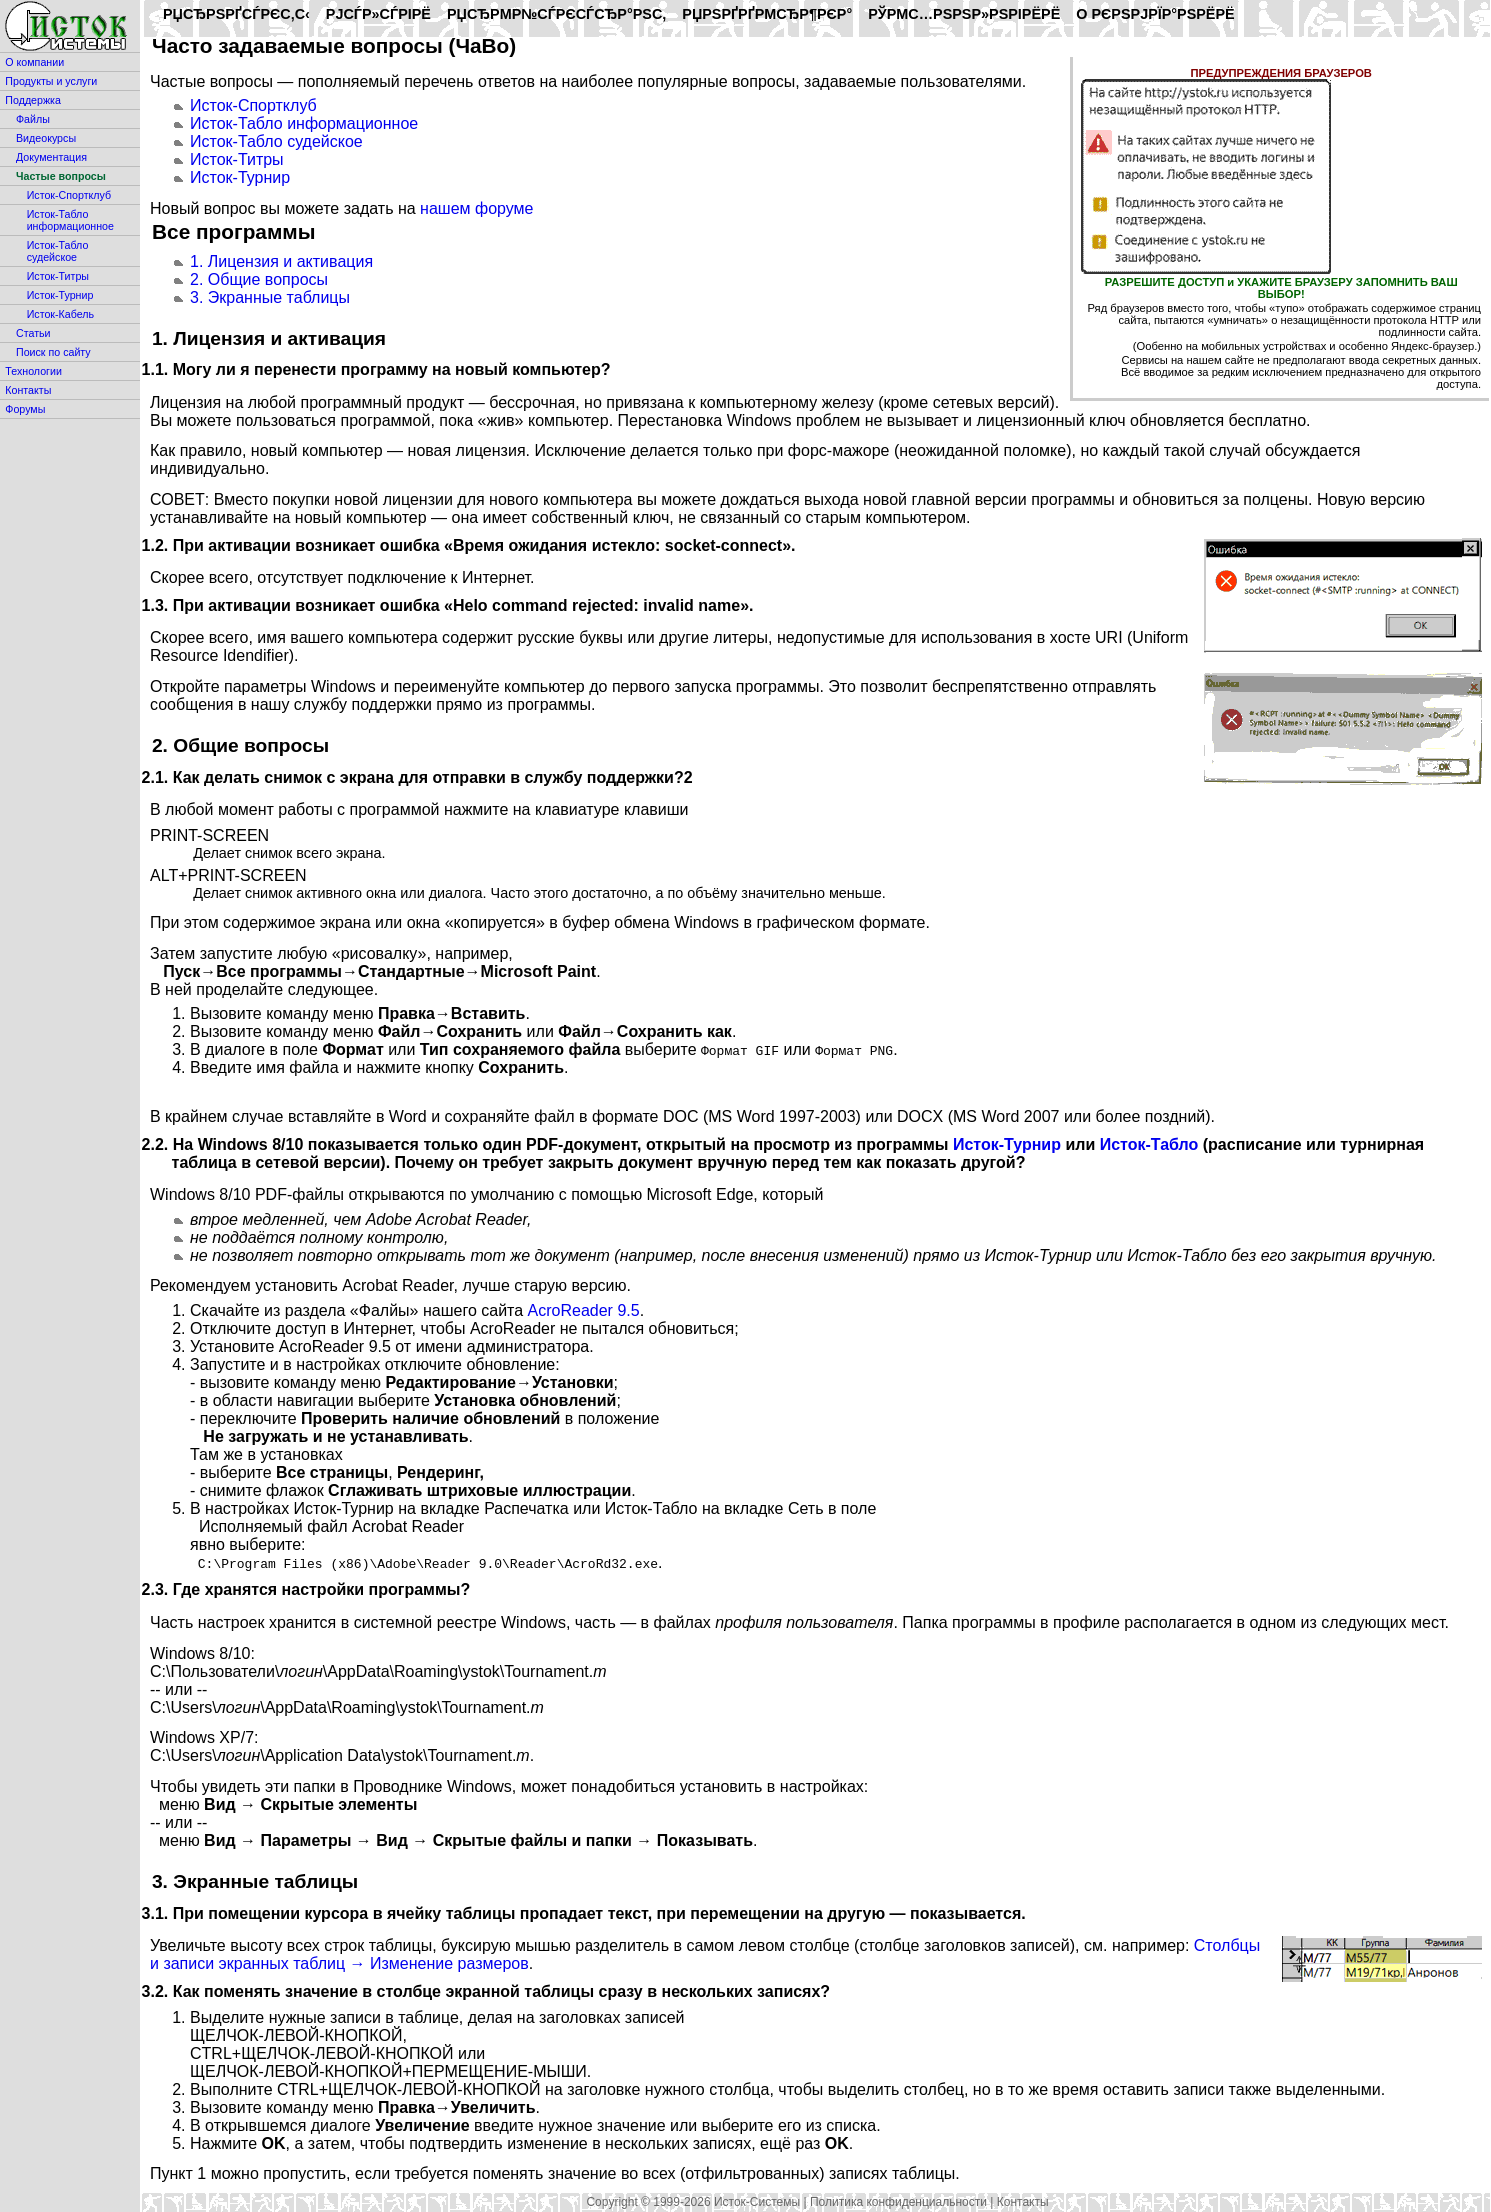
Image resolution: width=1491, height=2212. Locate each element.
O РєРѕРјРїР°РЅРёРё (1155, 14)
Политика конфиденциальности (898, 2202)
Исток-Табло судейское (58, 251)
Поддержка (33, 100)
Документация (51, 157)
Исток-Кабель (60, 314)
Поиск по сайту (53, 352)
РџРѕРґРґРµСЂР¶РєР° (767, 14)
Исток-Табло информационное (70, 220)
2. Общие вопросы (259, 279)
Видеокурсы (46, 138)
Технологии (33, 371)
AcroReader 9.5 (584, 1310)
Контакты (28, 390)
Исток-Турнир (60, 295)
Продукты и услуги (51, 81)
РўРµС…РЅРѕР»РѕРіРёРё (964, 14)
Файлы (33, 119)
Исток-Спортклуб (69, 195)
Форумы (25, 409)
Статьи (33, 333)
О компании (34, 62)
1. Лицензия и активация (281, 261)
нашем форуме (476, 208)
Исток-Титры (58, 276)
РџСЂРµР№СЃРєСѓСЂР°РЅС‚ (556, 14)
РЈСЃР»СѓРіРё (378, 14)
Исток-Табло (1149, 1144)
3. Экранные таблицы (270, 297)
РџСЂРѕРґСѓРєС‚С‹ (236, 14)
